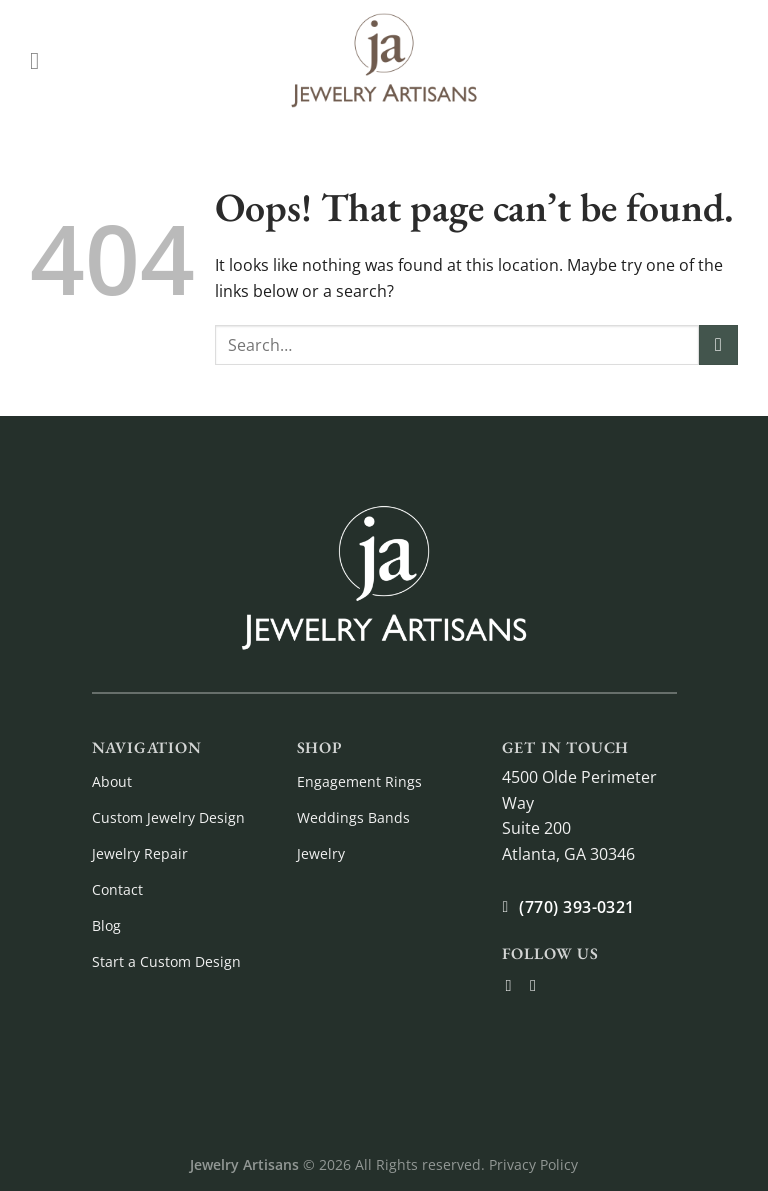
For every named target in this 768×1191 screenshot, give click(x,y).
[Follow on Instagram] (538, 985)
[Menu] (42, 60)
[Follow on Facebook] (514, 985)
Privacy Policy (533, 1164)
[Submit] (718, 344)
